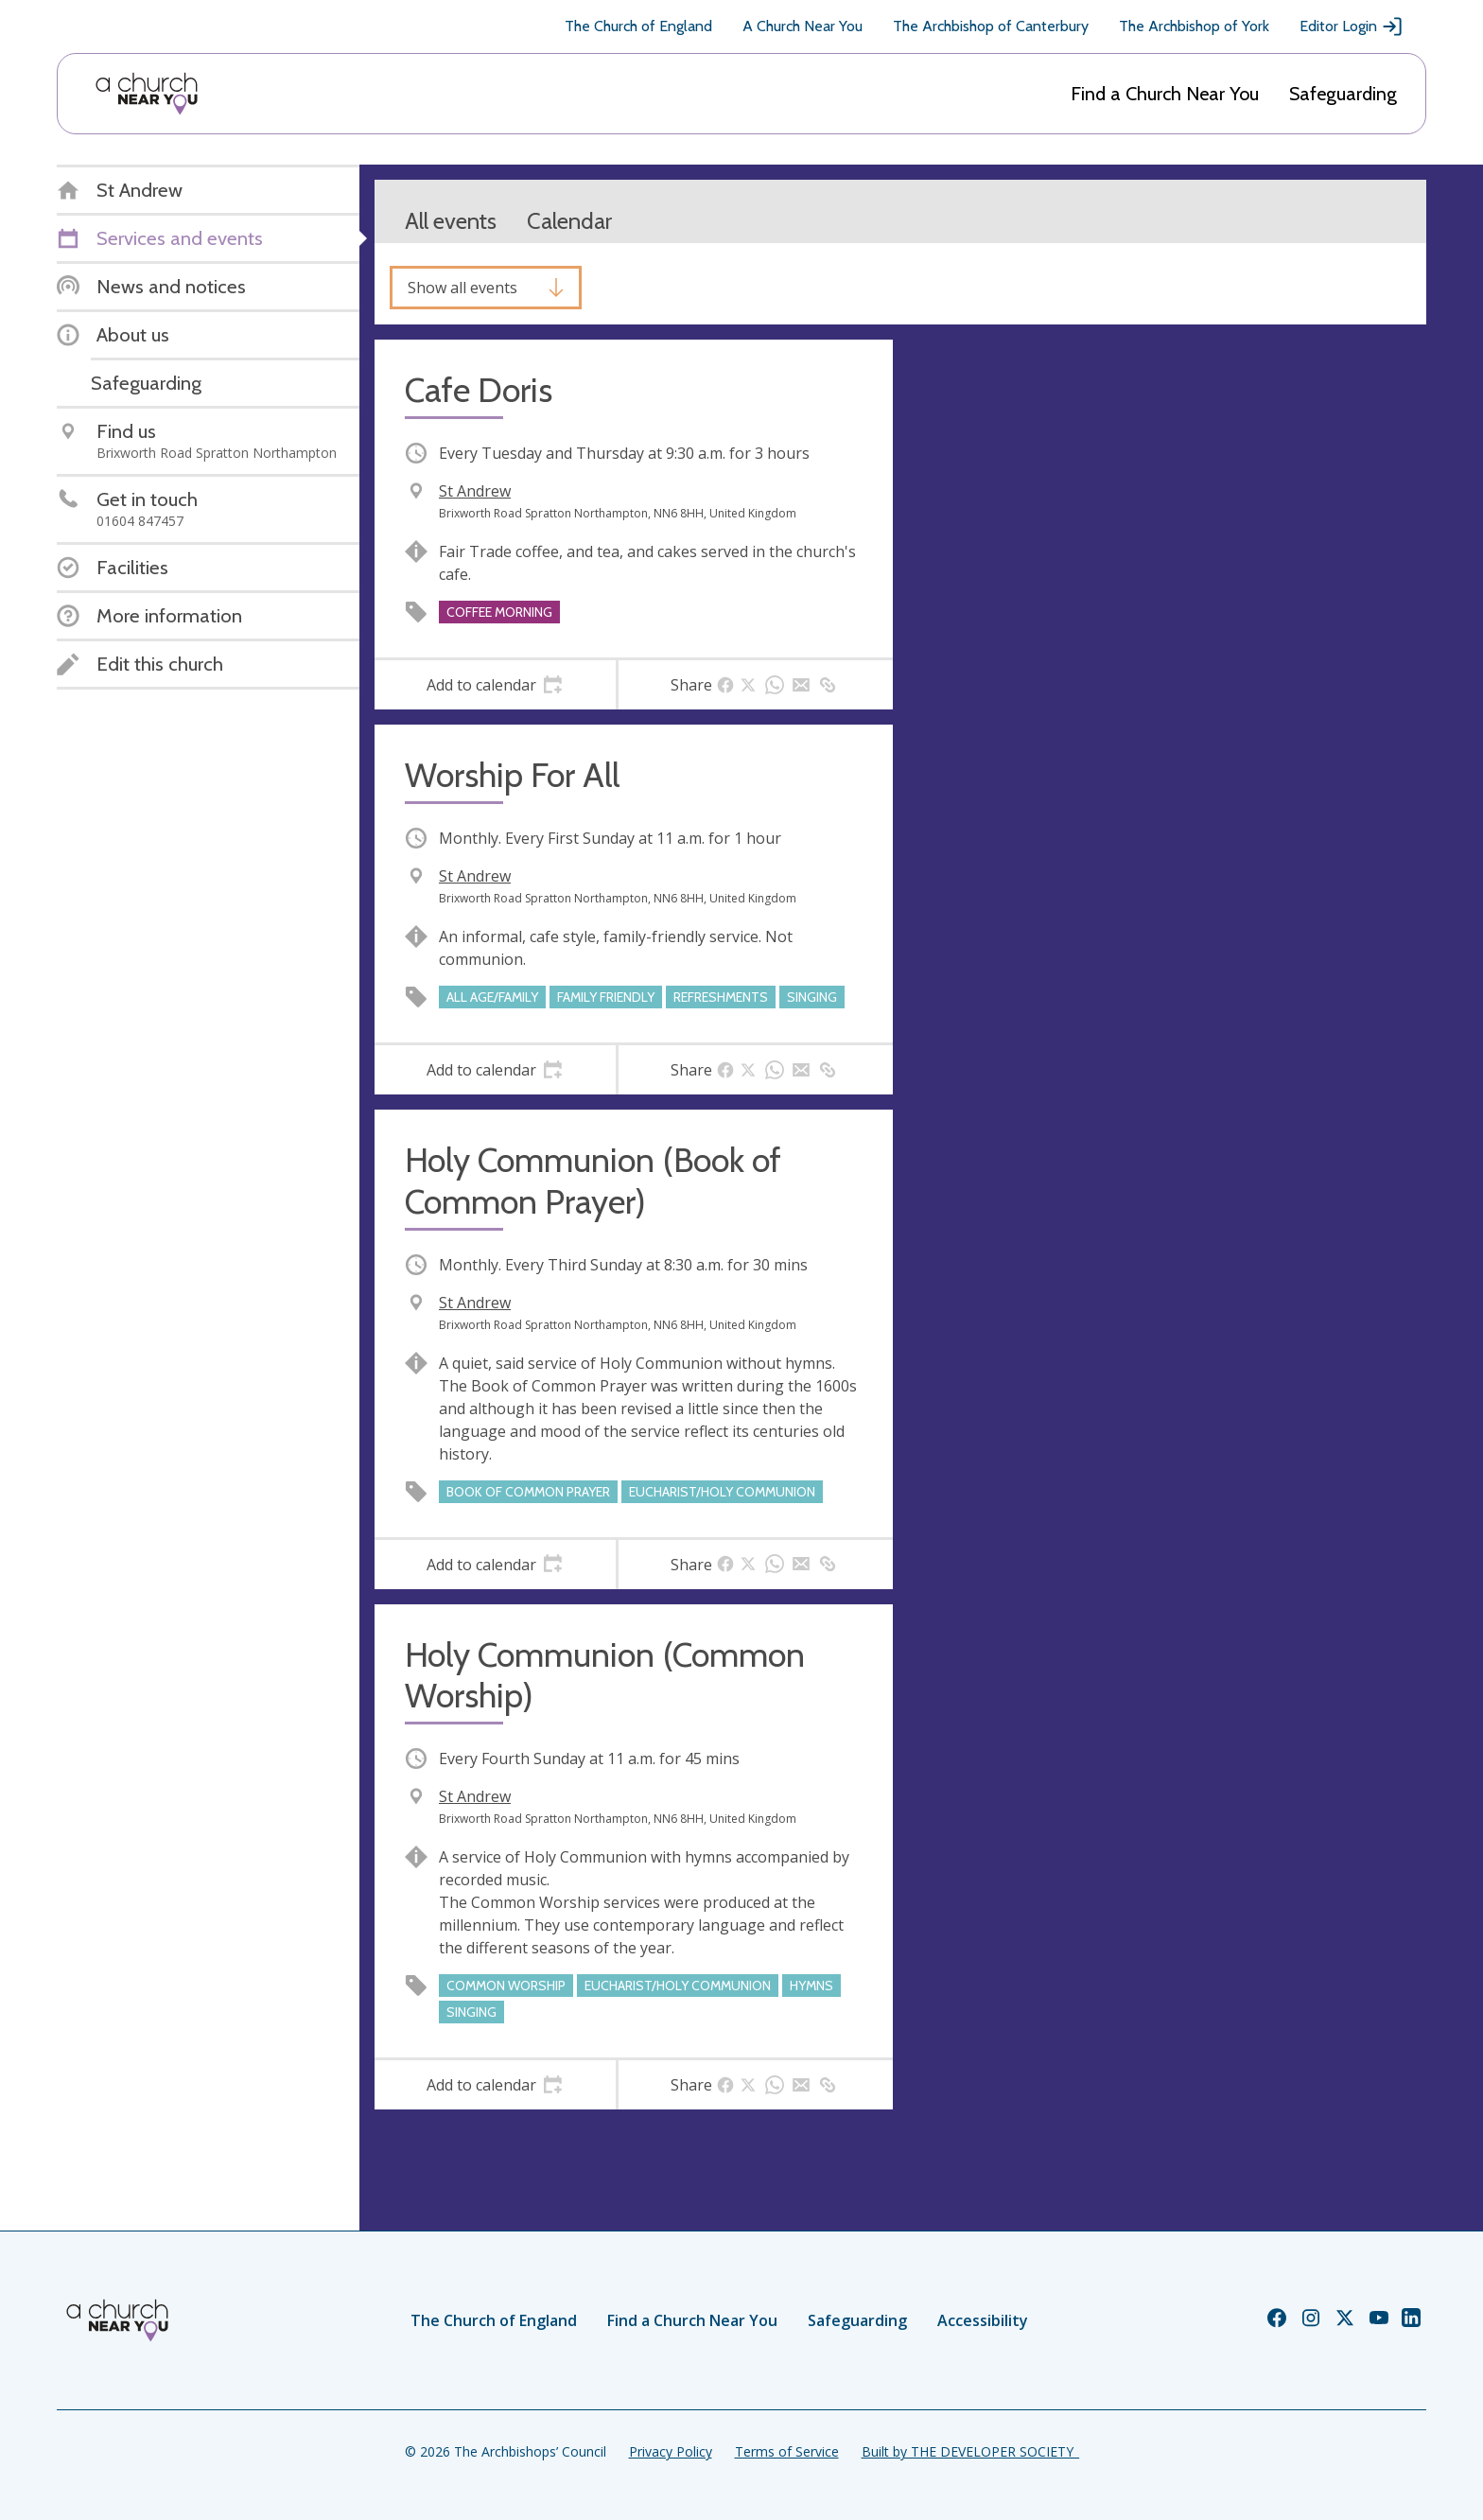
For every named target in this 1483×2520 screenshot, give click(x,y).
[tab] (495, 684)
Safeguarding (1343, 93)
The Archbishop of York (1194, 26)
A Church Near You (802, 26)
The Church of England (638, 26)
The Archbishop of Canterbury (991, 26)
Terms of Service (787, 2451)
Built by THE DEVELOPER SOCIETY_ (970, 2451)
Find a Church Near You (1165, 93)
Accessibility (982, 2320)
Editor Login (1352, 26)
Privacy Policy (670, 2451)
